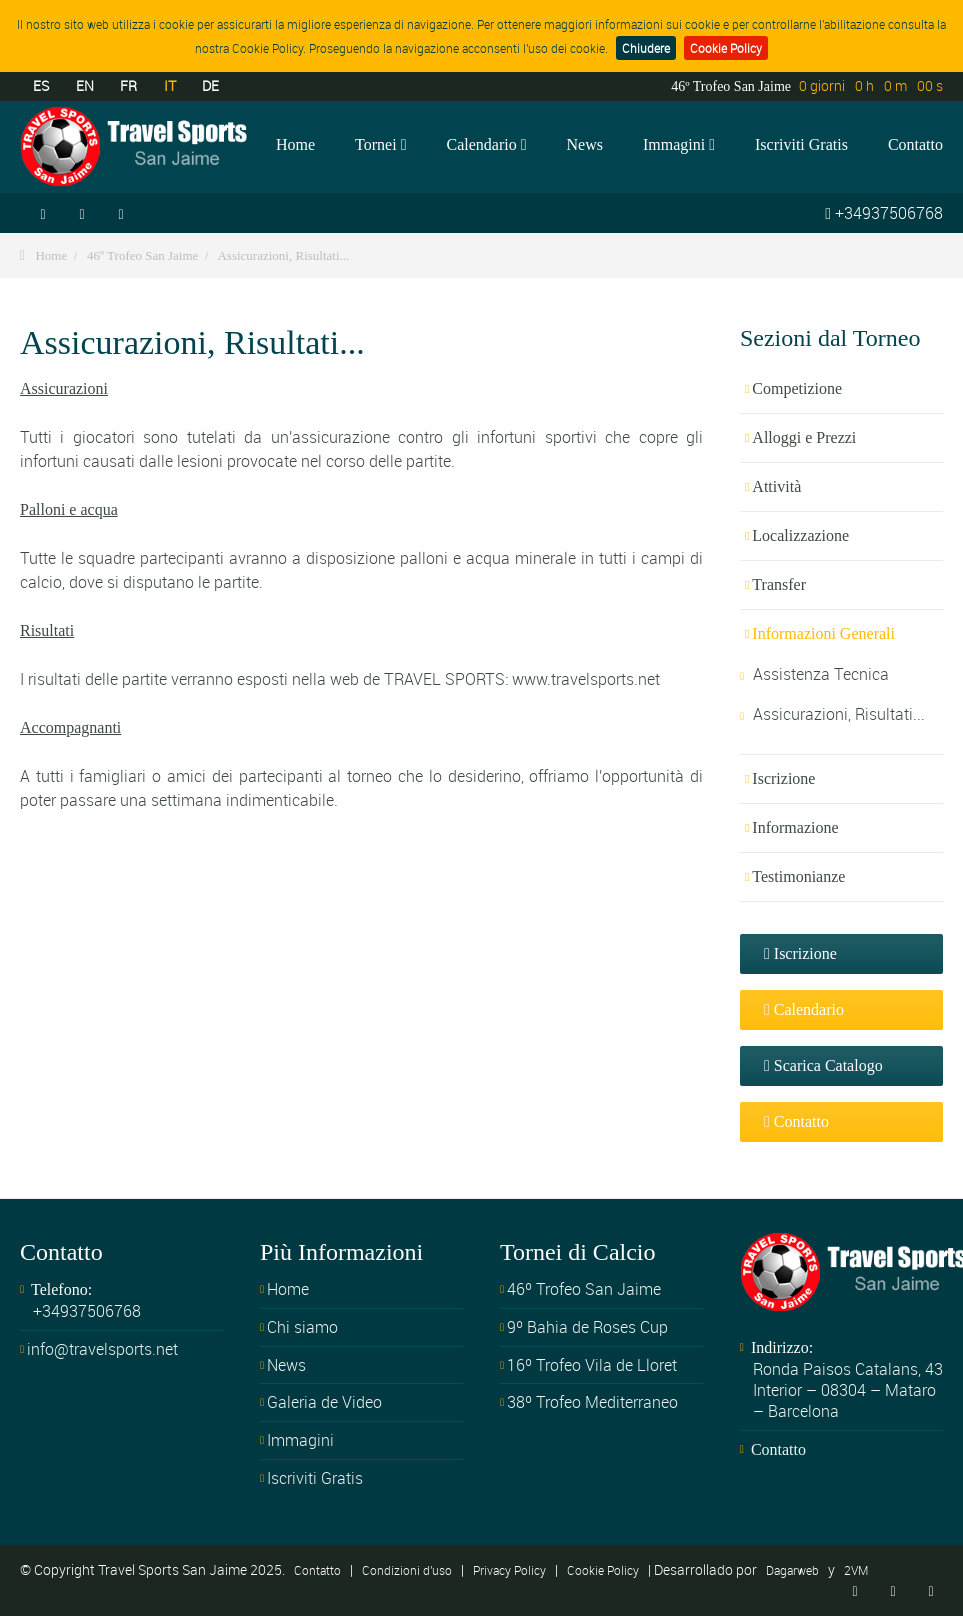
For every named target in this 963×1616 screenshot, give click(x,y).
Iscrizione (783, 778)
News (585, 144)
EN (85, 85)
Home (295, 144)
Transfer (779, 584)
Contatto (915, 144)
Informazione (795, 827)
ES (41, 85)
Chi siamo (302, 1327)
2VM (856, 1570)
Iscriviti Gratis (801, 144)
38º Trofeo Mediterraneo (592, 1402)
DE (210, 85)
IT (170, 85)
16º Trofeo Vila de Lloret (592, 1365)
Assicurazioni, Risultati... (283, 255)
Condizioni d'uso (407, 1570)
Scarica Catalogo (823, 1065)
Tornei (380, 144)
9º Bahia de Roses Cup (587, 1327)
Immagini (679, 144)
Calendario (486, 144)
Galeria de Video (324, 1402)
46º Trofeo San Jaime (142, 255)
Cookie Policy (726, 48)
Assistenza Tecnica (821, 674)
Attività (776, 486)
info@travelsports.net (102, 1349)
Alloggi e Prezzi (804, 437)
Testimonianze (798, 876)
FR (128, 85)
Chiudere (646, 48)
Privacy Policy (509, 1570)
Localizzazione (800, 535)
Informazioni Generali (823, 633)
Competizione (797, 388)
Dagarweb (792, 1570)
